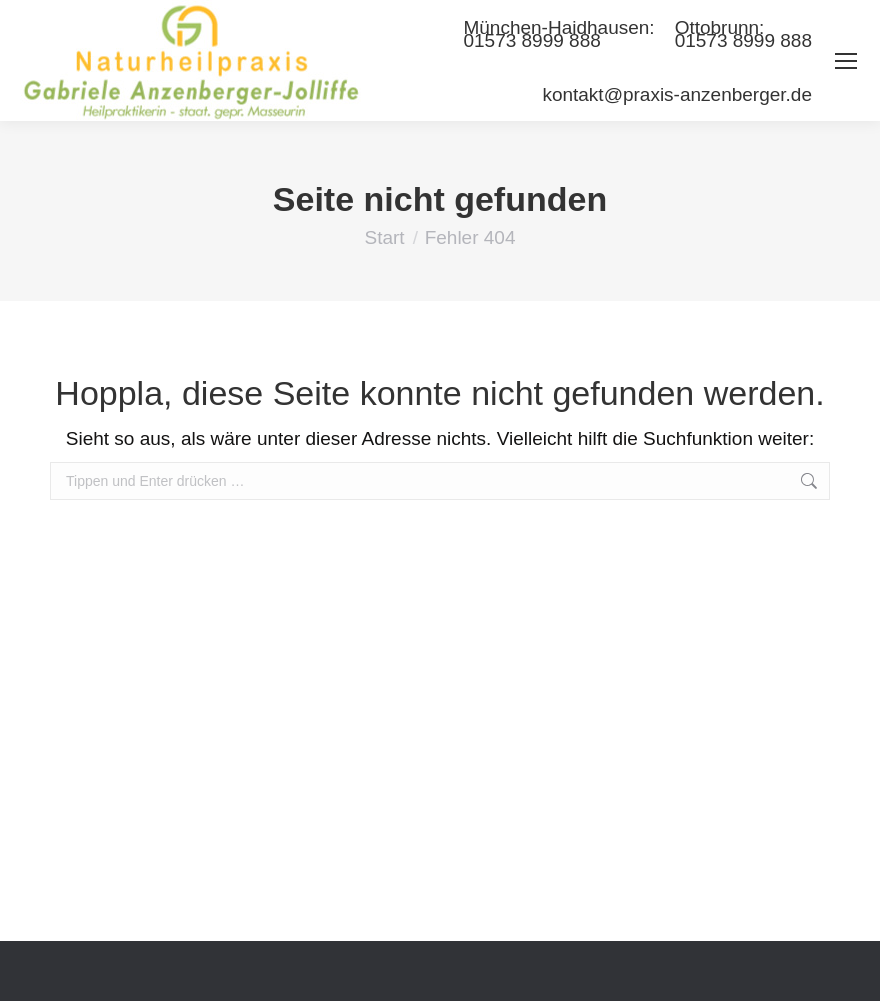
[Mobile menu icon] (846, 61)
